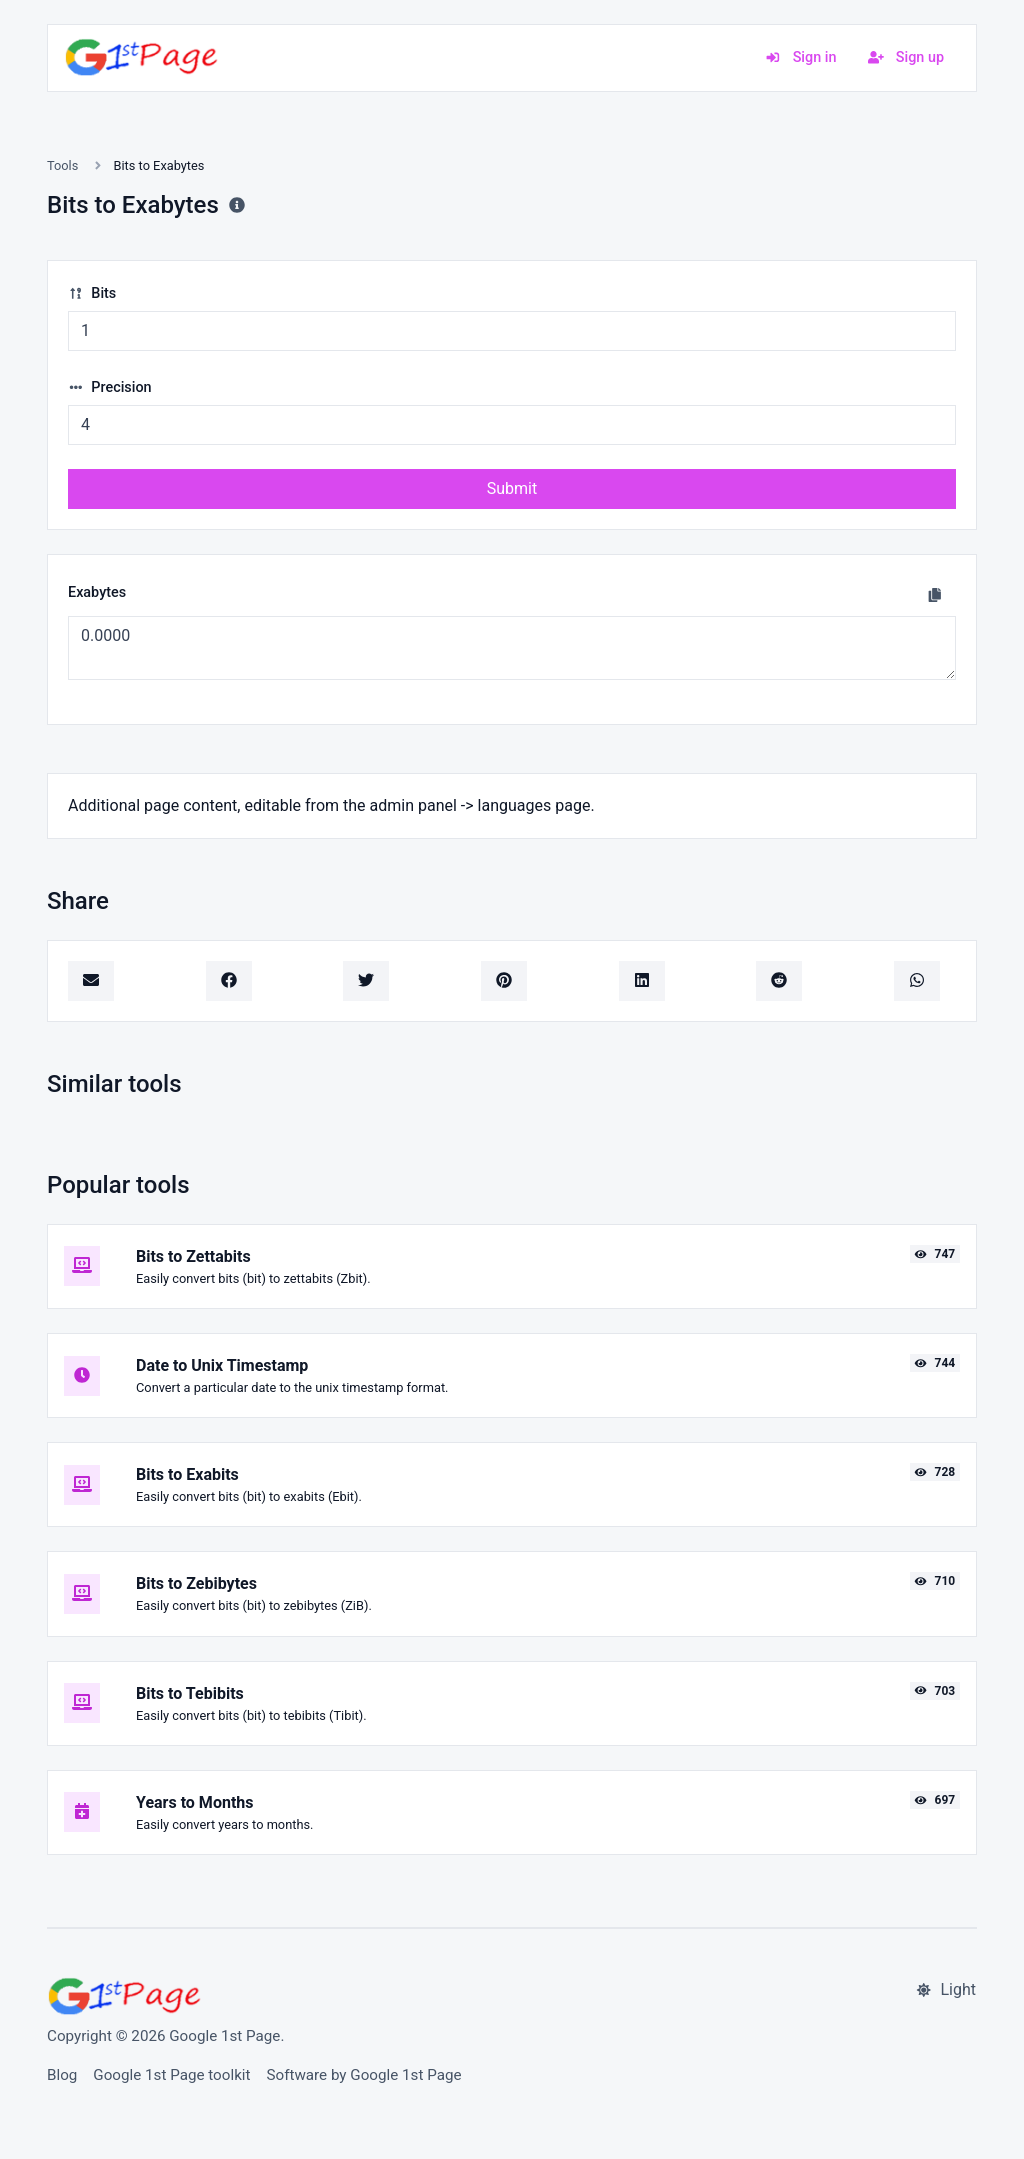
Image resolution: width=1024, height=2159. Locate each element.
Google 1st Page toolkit (171, 2075)
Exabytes (97, 592)
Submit (512, 488)
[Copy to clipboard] (935, 595)
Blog (62, 2075)
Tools (62, 165)
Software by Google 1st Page (364, 2075)
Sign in (800, 57)
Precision (110, 387)
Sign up (906, 57)
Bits (92, 293)
